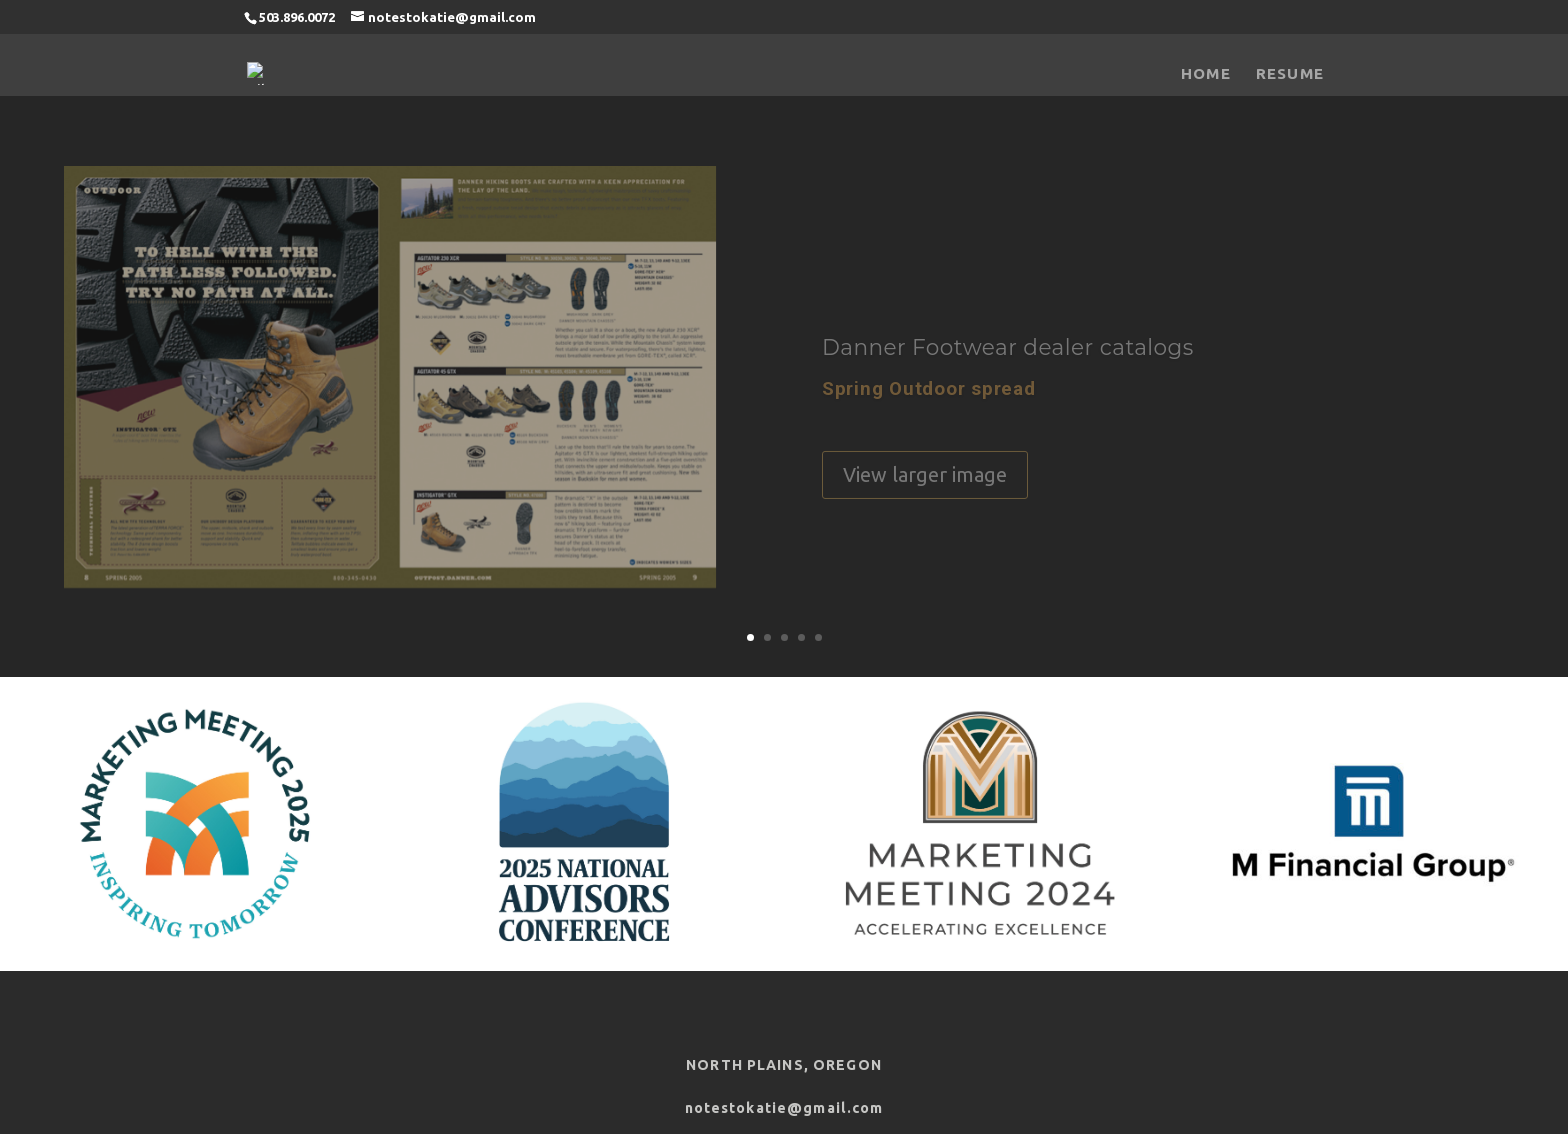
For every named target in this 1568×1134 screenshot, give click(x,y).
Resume (1290, 73)
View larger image (925, 482)
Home (1206, 73)
